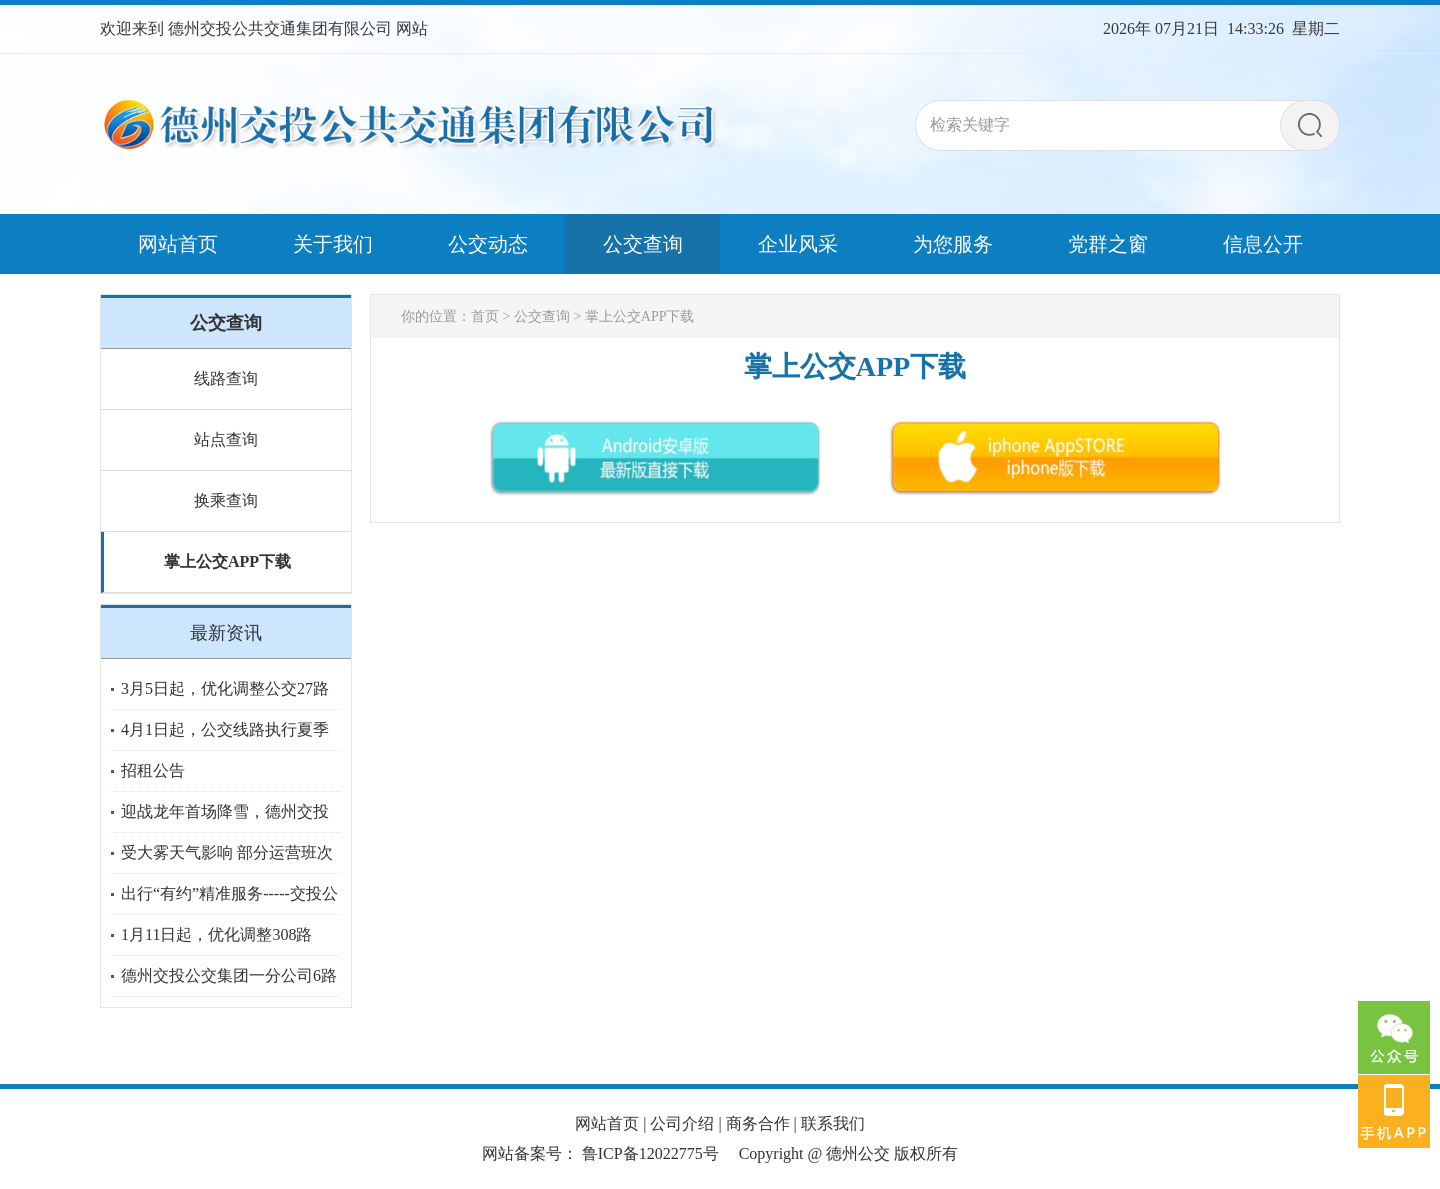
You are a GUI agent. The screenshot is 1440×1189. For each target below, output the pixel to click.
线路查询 (226, 378)
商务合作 (758, 1123)
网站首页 (607, 1123)
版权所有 (926, 1153)
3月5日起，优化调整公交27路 (225, 688)
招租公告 (153, 770)
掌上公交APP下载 (227, 561)
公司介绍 (682, 1123)
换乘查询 (226, 500)
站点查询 (226, 439)
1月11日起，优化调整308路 (216, 934)
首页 (485, 316)
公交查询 (542, 316)
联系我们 (833, 1123)
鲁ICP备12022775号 (650, 1153)
